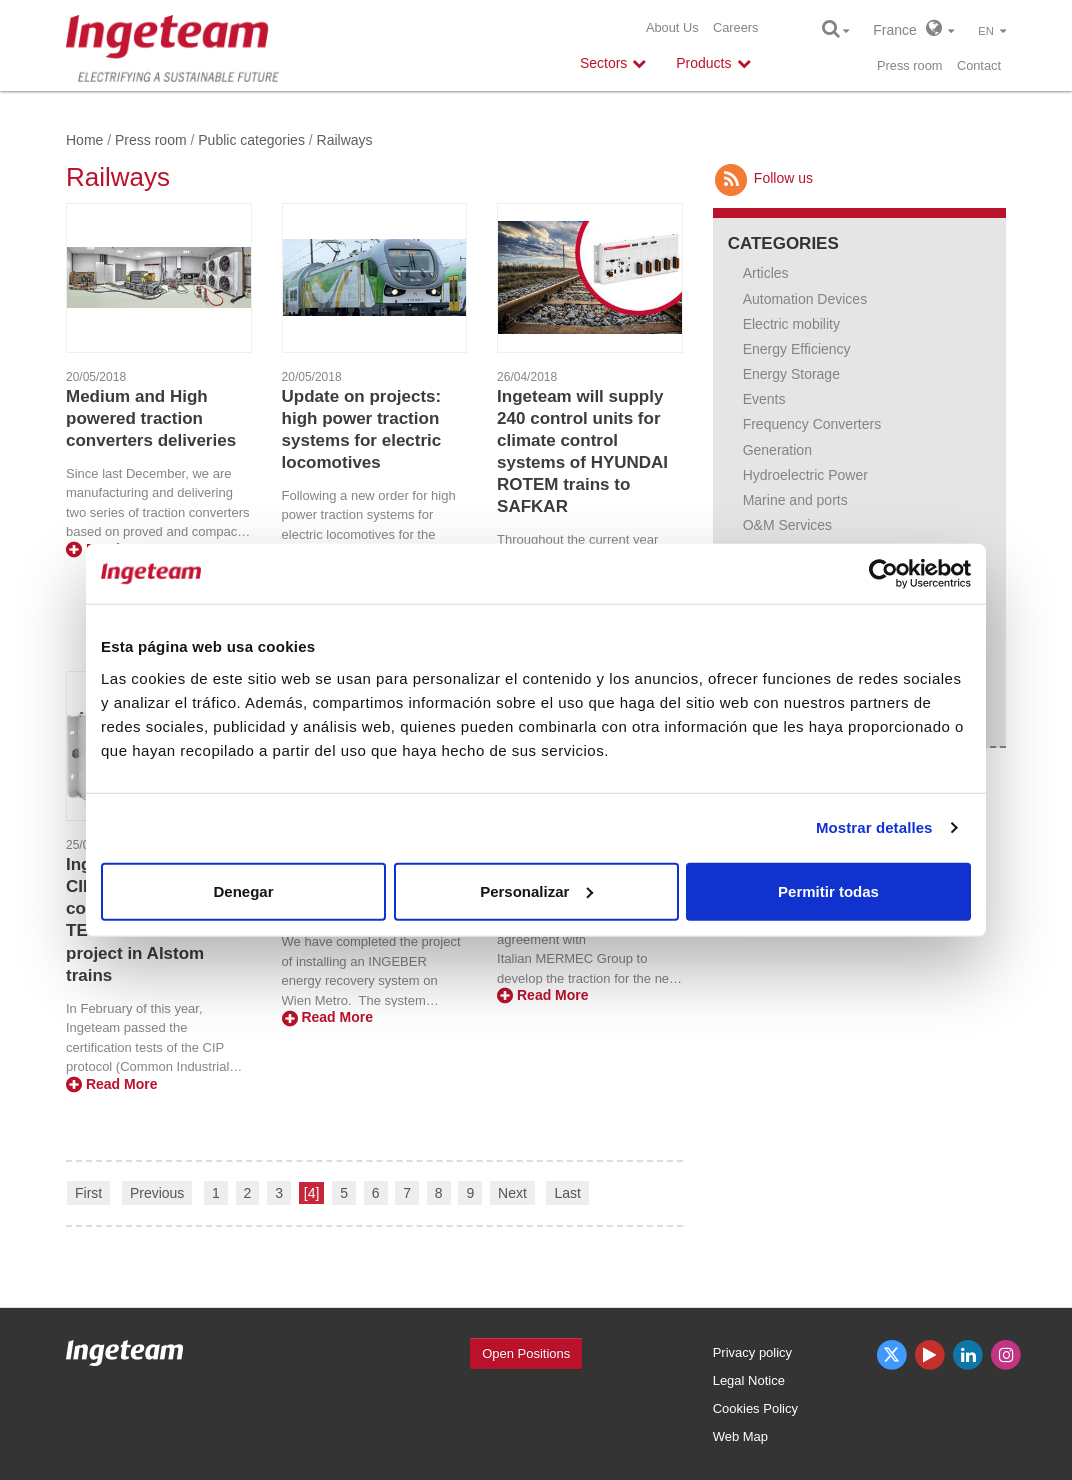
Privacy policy (752, 1352)
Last (567, 1193)
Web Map (740, 1436)
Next (512, 1193)
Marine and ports (795, 500)
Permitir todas (828, 890)
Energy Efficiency (797, 349)
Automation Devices (805, 299)
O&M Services (787, 525)
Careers (736, 27)
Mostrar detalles (874, 827)
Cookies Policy (755, 1408)
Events (764, 399)
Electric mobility (791, 324)
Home (84, 140)
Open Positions (526, 1353)
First (88, 1193)
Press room (909, 65)
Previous (157, 1193)
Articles (766, 273)
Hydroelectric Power (805, 475)
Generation (777, 450)
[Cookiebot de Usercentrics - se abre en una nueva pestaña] (883, 574)
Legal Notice (749, 1380)
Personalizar (536, 890)
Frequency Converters (812, 424)
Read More (111, 1084)
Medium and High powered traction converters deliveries (151, 418)
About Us (672, 27)
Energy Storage (791, 374)
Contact (979, 65)
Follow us (763, 178)
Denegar (243, 890)
